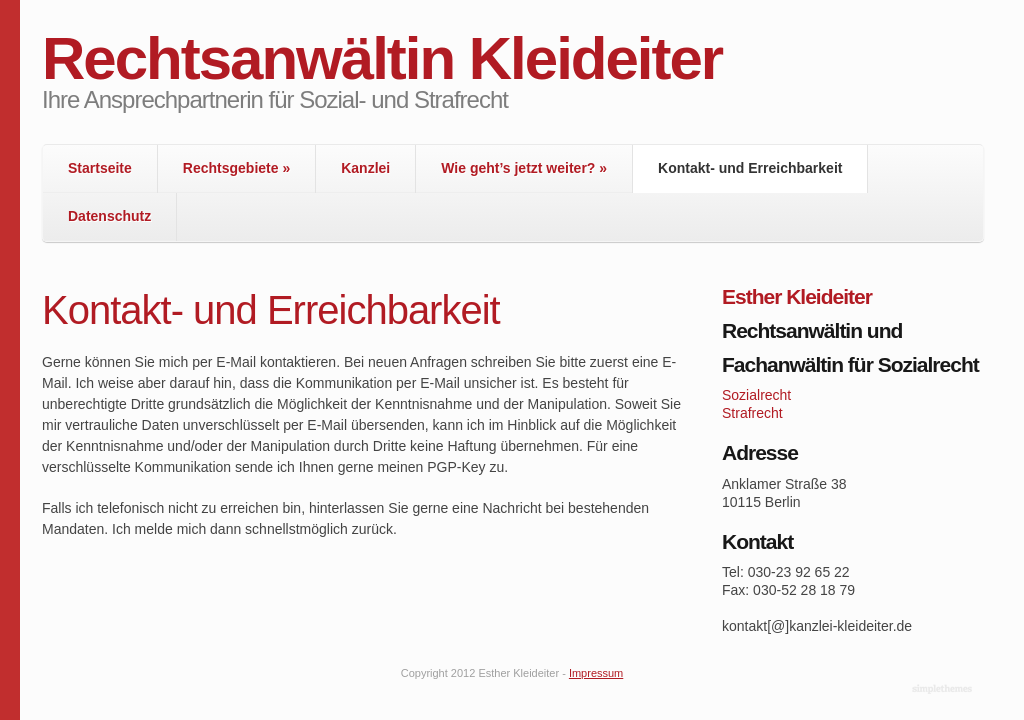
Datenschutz (109, 216)
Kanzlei (365, 168)
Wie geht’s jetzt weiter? (524, 168)
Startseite (100, 168)
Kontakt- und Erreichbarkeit (750, 168)
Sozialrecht (756, 395)
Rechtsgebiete (236, 168)
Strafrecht (752, 413)
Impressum (596, 673)
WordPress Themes (944, 690)
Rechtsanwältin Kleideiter (382, 58)
